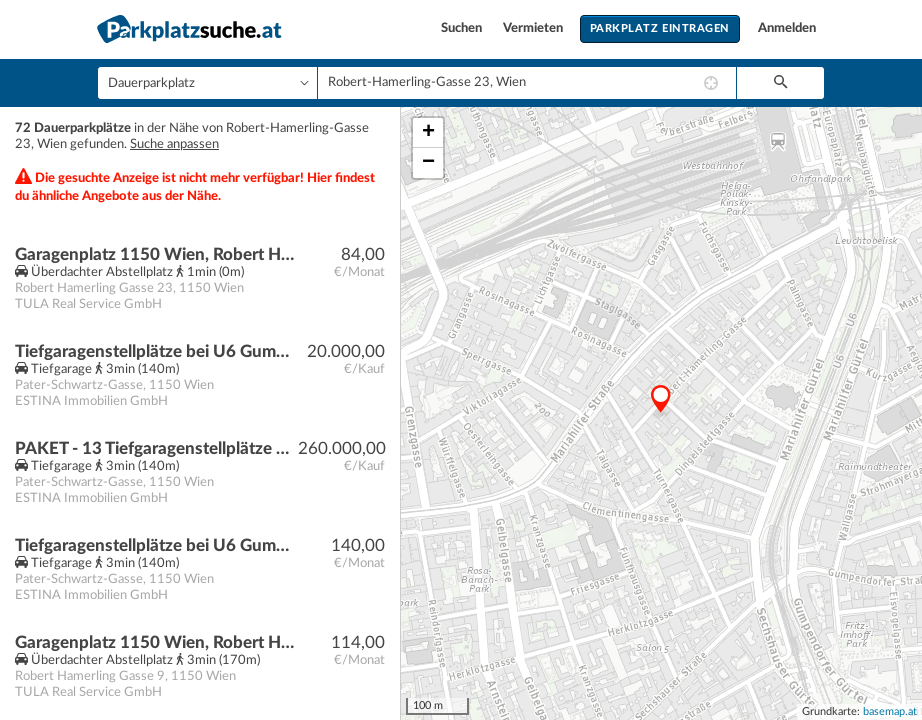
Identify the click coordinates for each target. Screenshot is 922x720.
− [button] (428, 163)
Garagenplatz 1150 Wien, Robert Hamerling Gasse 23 (156, 254)
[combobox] (527, 83)
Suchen (463, 28)
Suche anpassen (174, 144)
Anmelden (787, 28)
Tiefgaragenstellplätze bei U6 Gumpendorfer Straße (156, 545)
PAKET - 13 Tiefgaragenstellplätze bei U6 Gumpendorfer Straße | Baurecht (156, 448)
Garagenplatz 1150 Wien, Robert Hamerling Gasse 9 (156, 642)
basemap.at (890, 711)
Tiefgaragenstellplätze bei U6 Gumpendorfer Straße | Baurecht (156, 351)
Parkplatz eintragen (660, 28)
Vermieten (534, 28)
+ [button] (428, 133)
